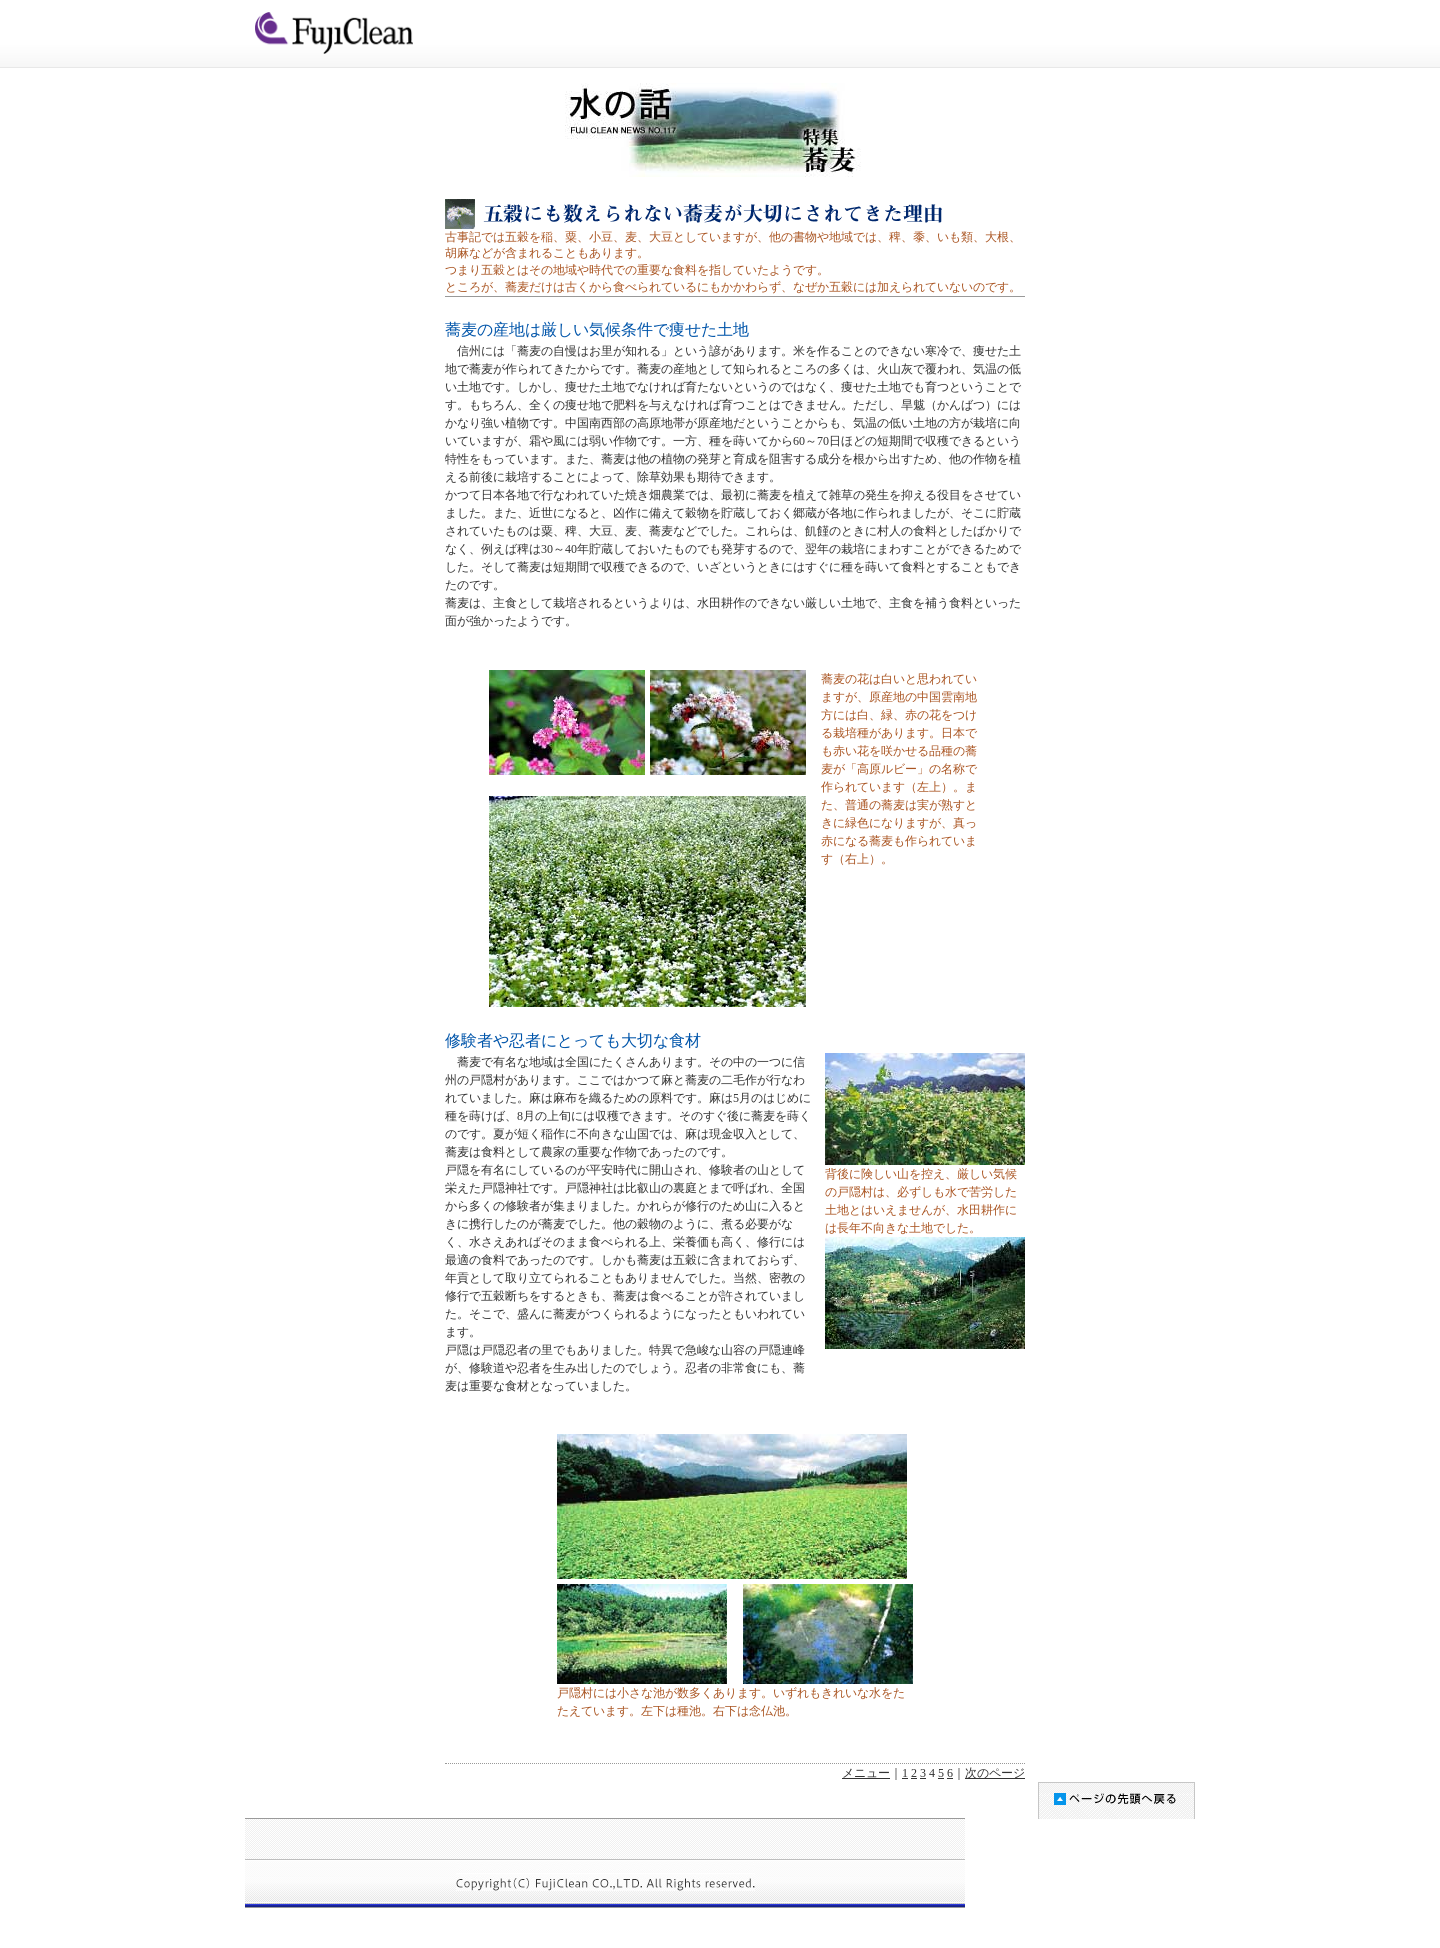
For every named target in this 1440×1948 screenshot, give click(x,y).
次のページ (995, 1773)
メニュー (866, 1773)
